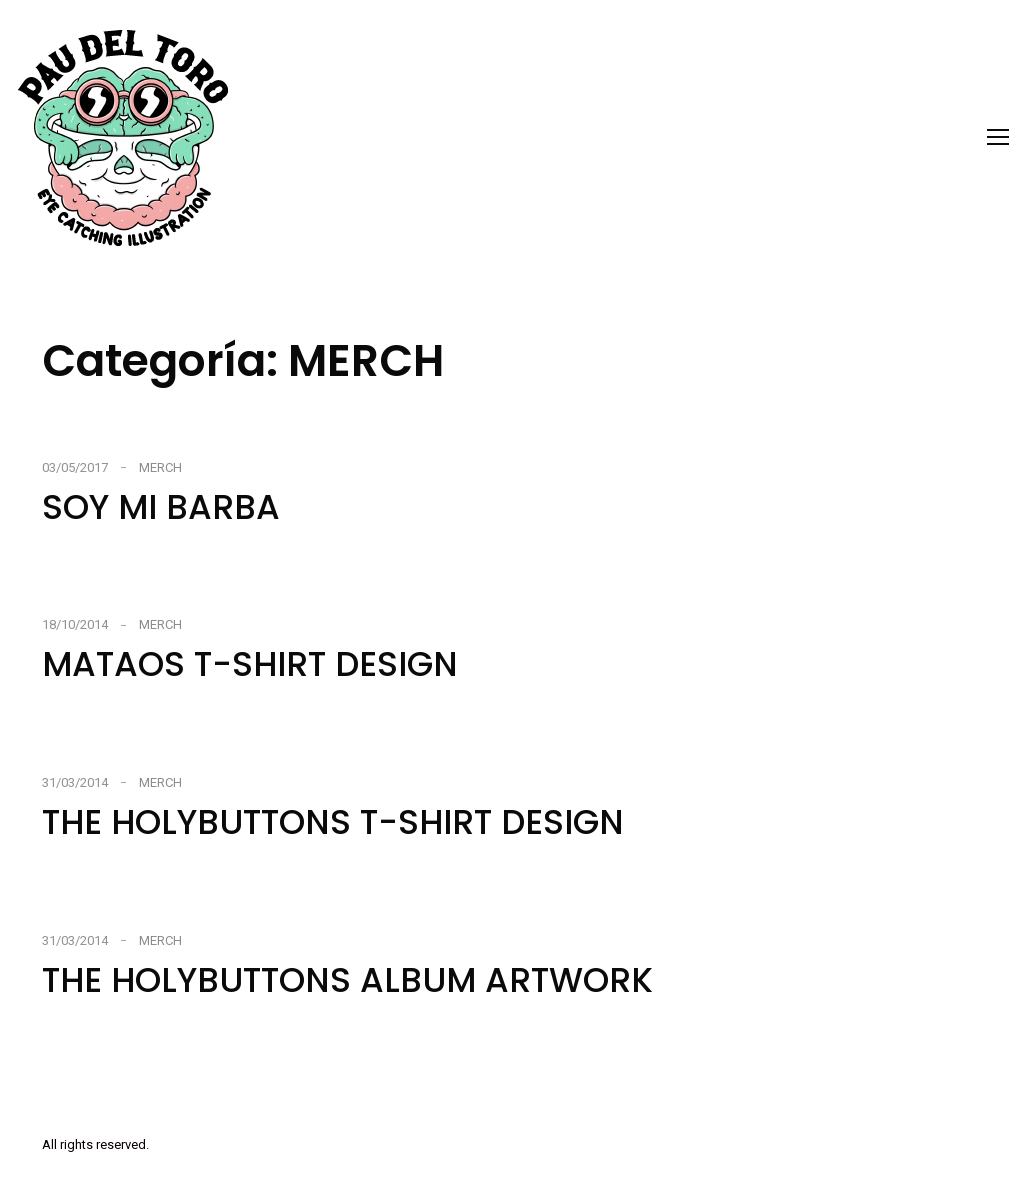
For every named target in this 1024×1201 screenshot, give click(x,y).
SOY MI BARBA (161, 507)
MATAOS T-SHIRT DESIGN (250, 664)
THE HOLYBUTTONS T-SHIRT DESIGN (333, 822)
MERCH (160, 467)
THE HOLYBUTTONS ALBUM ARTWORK (347, 980)
